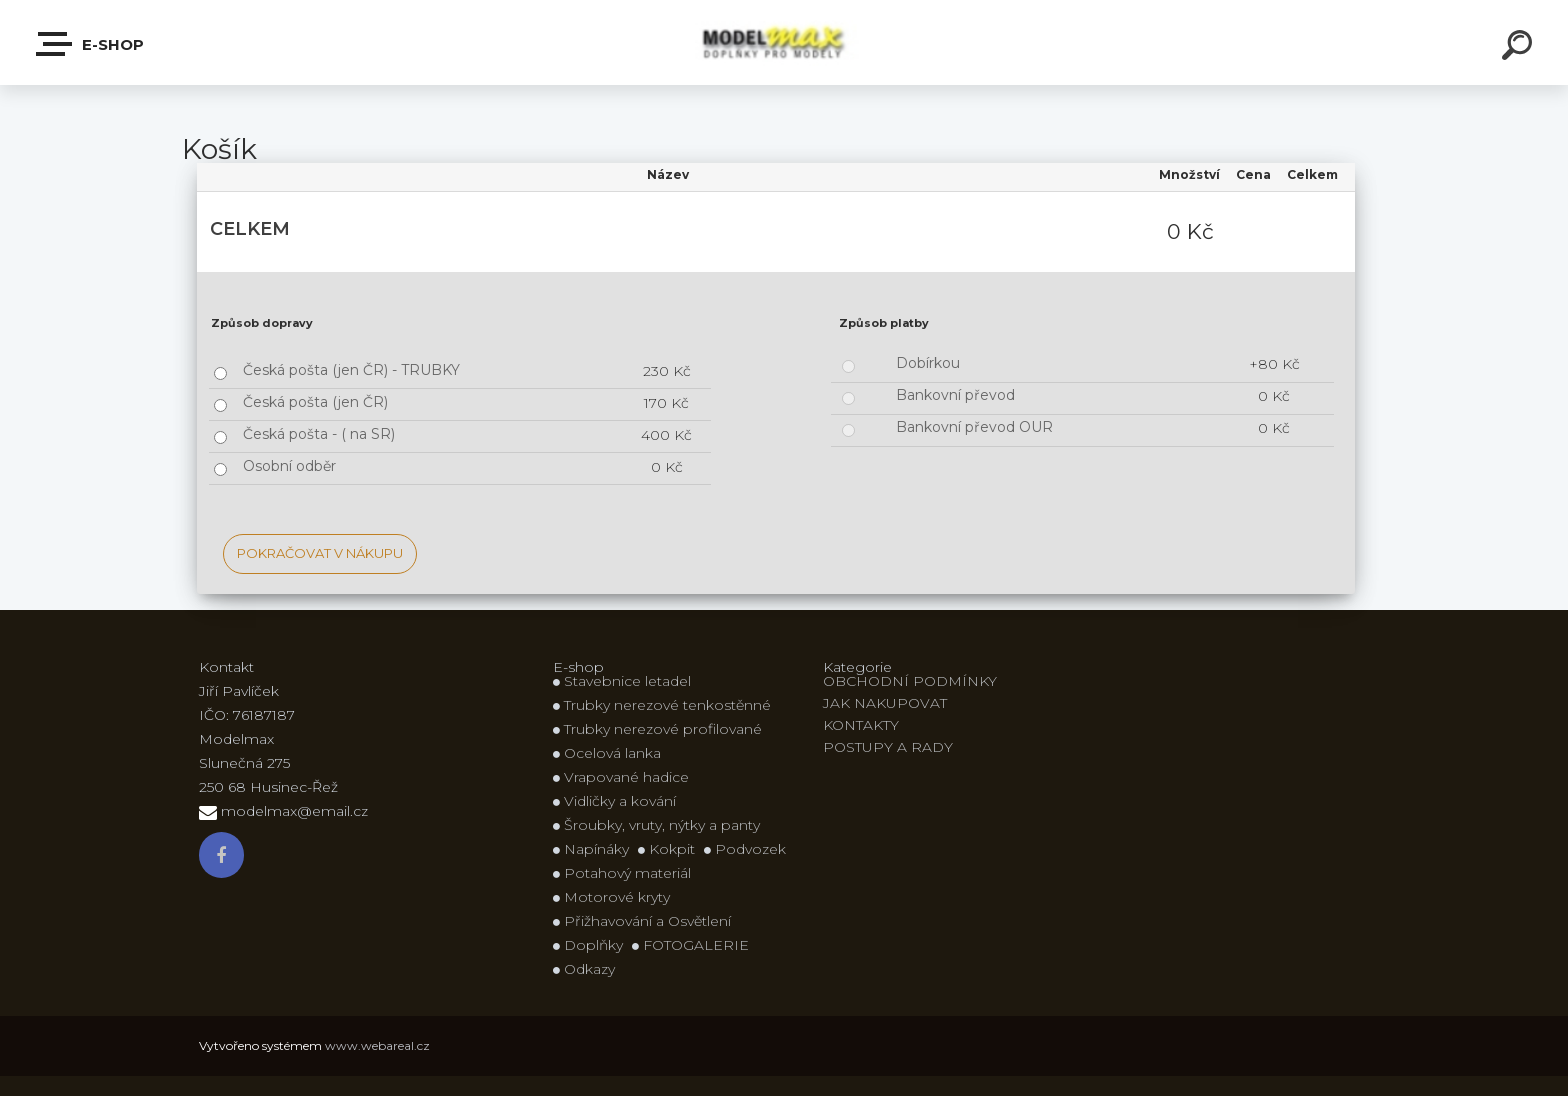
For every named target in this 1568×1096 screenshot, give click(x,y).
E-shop (91, 44)
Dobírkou (928, 363)
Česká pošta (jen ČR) (315, 402)
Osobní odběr (289, 466)
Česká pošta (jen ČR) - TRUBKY (351, 370)
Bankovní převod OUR (974, 427)
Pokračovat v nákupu (320, 553)
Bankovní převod (955, 395)
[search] (1520, 48)
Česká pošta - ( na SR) (319, 434)
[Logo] (784, 42)
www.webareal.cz (377, 1045)
